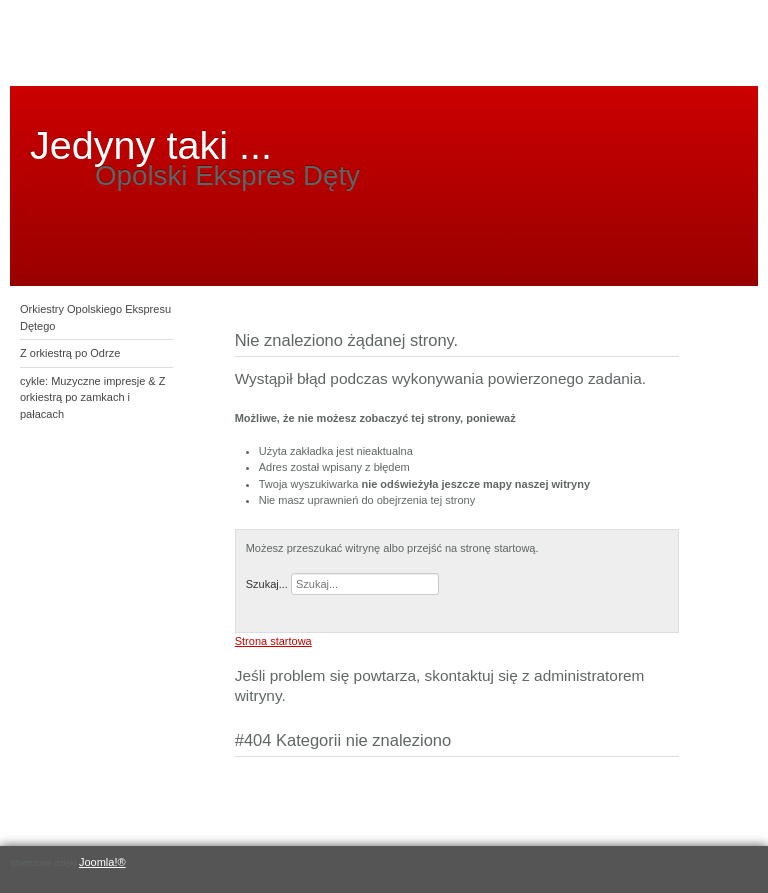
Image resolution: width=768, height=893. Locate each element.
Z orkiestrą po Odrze (70, 353)
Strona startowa (273, 641)
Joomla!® (102, 862)
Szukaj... (267, 584)
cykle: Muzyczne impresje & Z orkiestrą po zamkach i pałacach (92, 397)
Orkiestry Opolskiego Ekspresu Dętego (95, 317)
